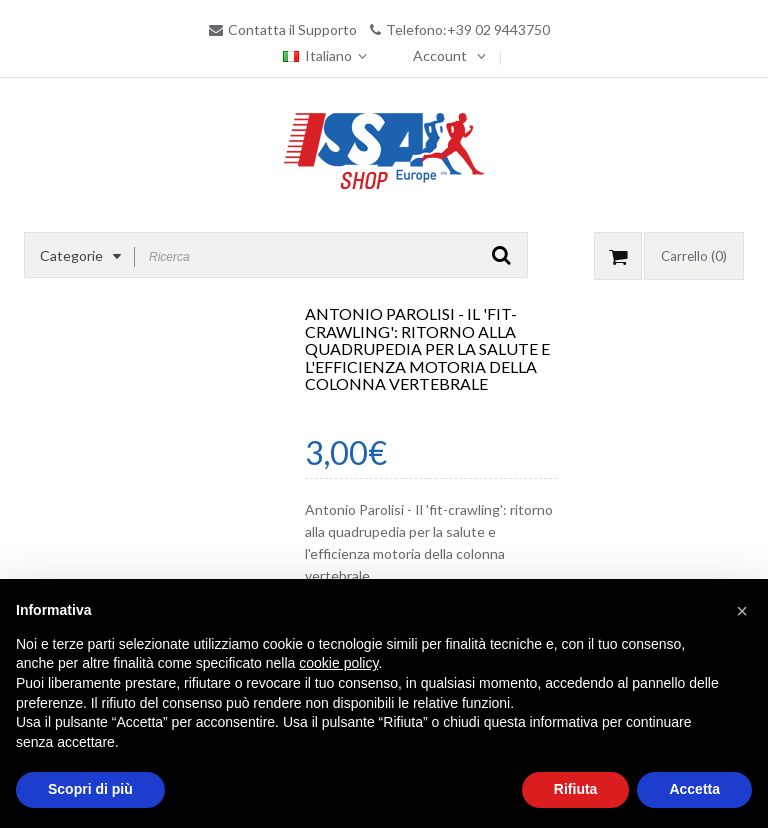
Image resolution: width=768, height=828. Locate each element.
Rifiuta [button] (576, 789)
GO (501, 255)
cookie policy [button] (338, 663)
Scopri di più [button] (90, 789)
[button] (742, 611)
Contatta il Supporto (292, 29)
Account (440, 55)
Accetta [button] (694, 789)
